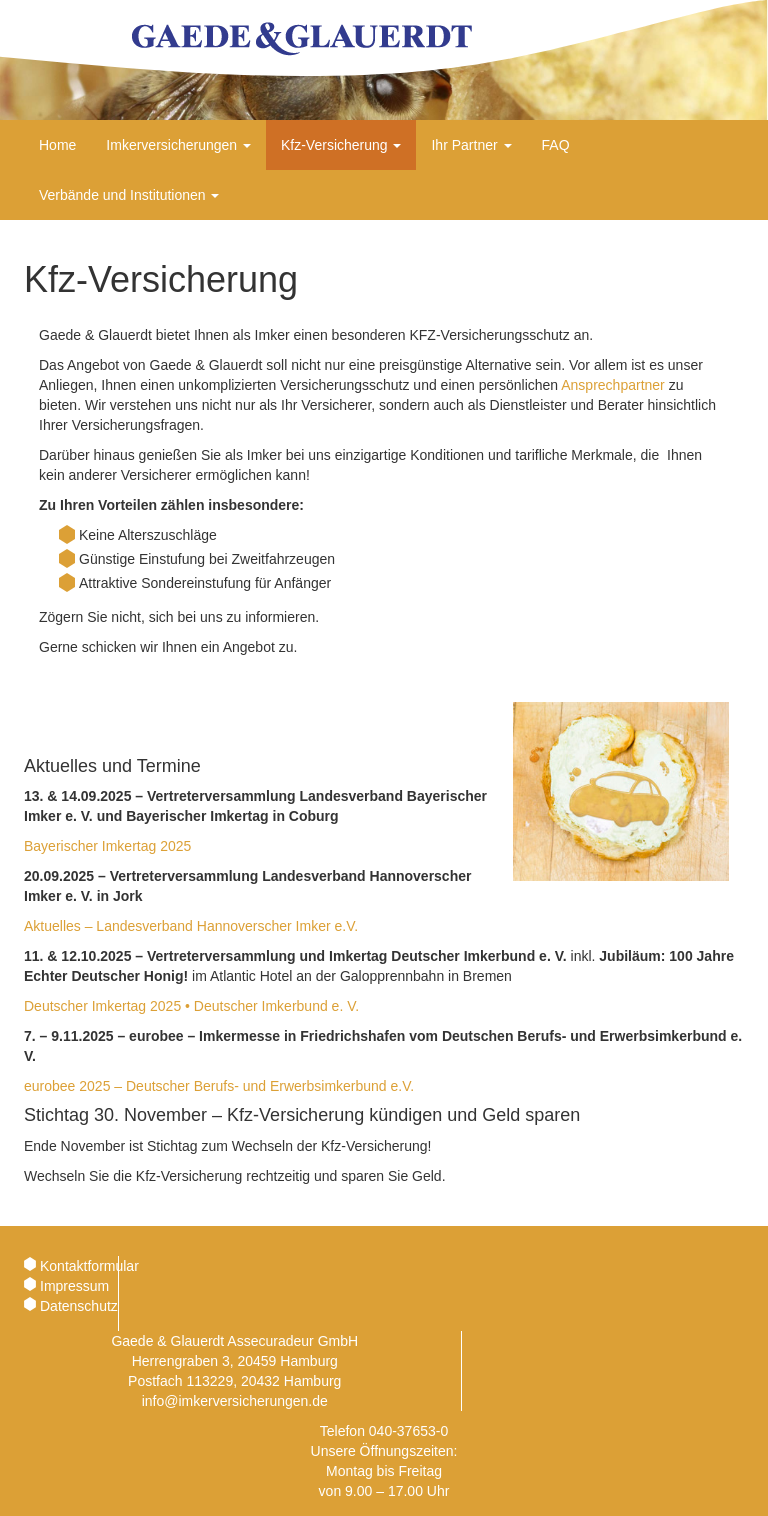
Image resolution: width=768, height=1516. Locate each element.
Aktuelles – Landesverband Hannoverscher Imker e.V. (191, 926)
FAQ (556, 145)
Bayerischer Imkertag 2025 (107, 846)
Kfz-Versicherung (341, 145)
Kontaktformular (89, 1266)
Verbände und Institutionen (129, 195)
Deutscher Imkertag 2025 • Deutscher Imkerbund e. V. (191, 1006)
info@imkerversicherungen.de (235, 1401)
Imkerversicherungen (178, 145)
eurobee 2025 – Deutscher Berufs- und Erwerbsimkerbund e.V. (219, 1086)
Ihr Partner (471, 145)
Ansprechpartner (613, 385)
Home (57, 145)
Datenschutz (79, 1306)
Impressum (74, 1286)
